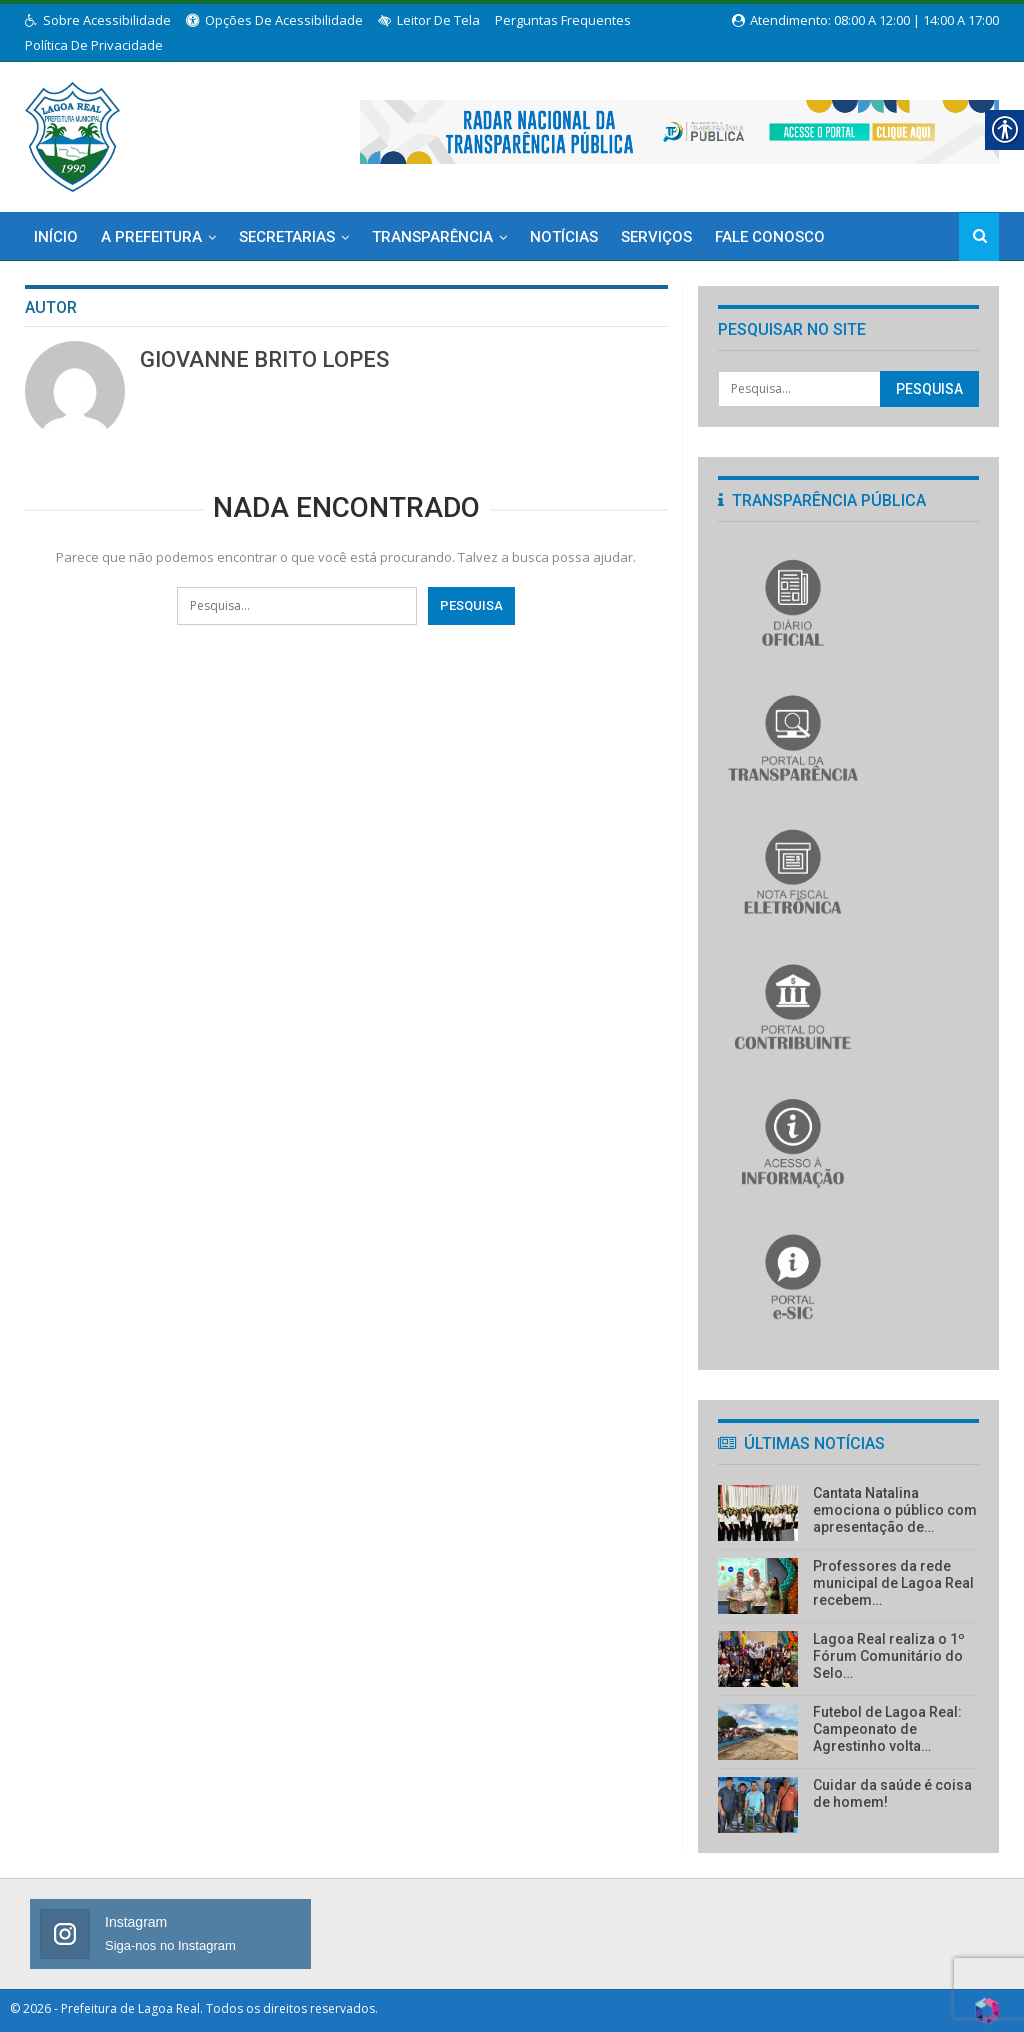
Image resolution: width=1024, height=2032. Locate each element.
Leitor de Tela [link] (429, 20)
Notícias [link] (564, 237)
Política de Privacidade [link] (94, 45)
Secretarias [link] (287, 237)
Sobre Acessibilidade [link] (98, 20)
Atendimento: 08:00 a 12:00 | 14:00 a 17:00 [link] (865, 20)
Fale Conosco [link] (770, 237)
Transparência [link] (432, 237)
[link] (72, 133)
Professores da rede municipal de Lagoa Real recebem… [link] (893, 1583)
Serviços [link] (656, 237)
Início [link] (56, 237)
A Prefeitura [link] (151, 237)
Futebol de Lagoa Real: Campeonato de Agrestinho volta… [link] (887, 1729)
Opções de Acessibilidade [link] (274, 20)
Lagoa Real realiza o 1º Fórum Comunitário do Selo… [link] (889, 1656)
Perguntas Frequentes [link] (563, 20)
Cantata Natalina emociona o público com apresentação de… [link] (895, 1510)
